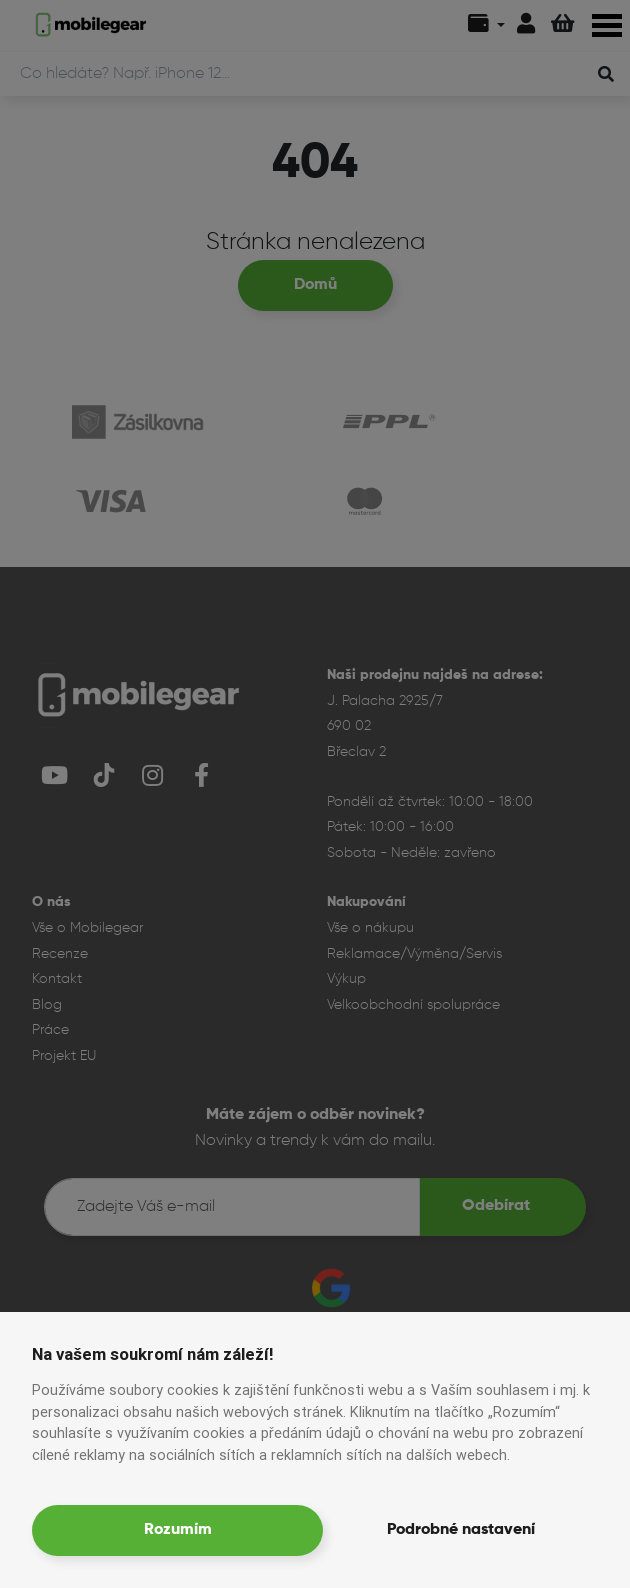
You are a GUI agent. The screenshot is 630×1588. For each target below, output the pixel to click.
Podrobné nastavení (461, 1530)
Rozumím (178, 1530)
